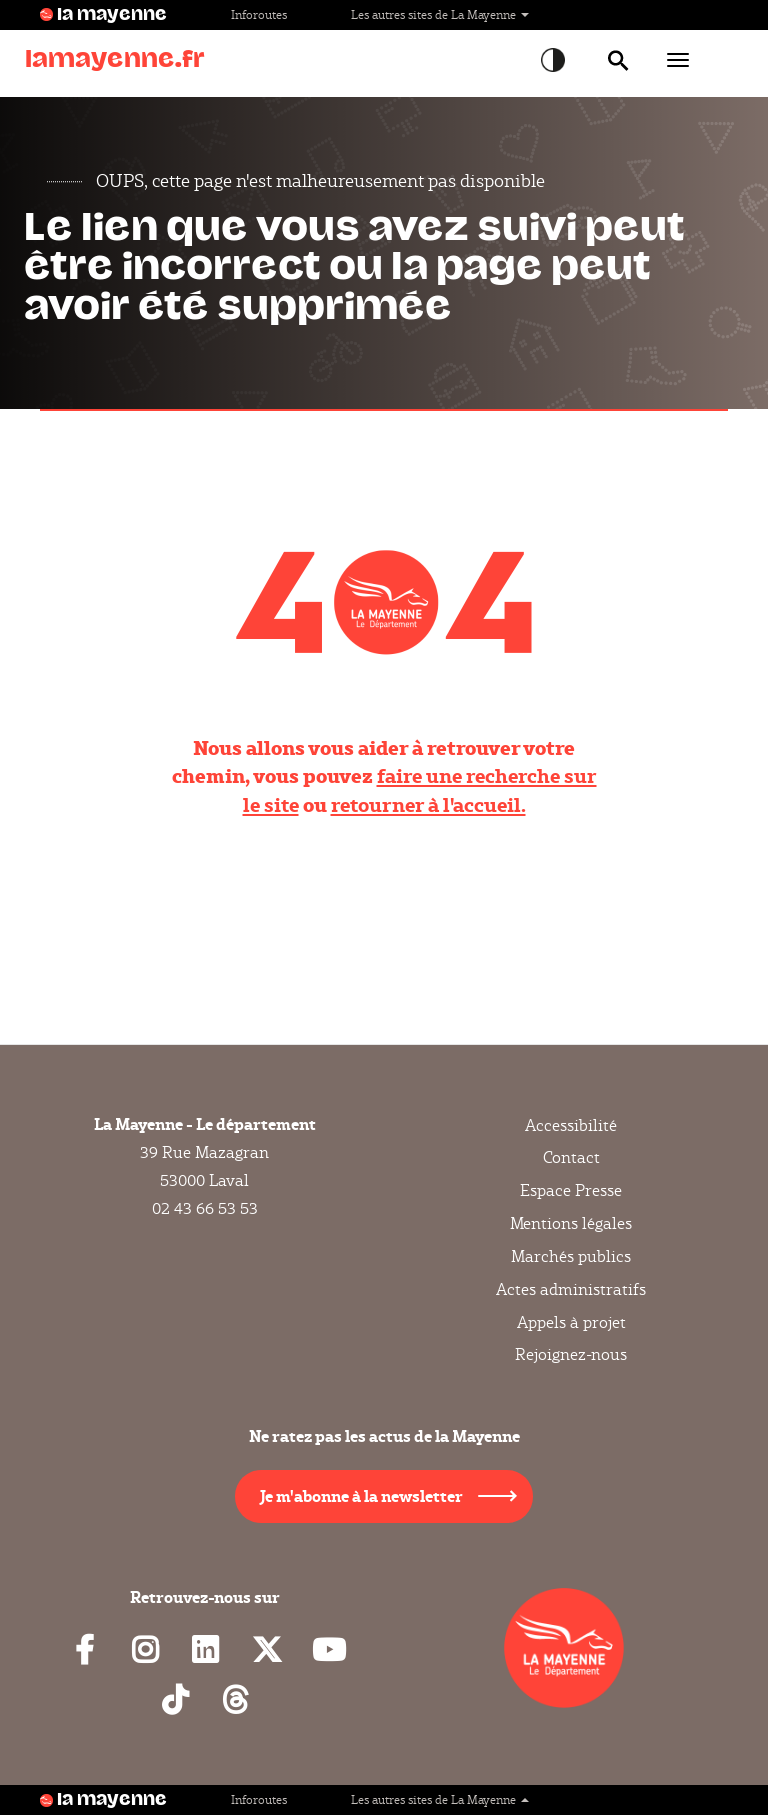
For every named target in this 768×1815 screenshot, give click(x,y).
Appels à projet (571, 1322)
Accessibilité (571, 1126)
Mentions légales (571, 1223)
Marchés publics (571, 1256)
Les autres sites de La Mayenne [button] (440, 14)
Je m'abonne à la (361, 1495)
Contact (571, 1157)
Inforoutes (259, 14)
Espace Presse (571, 1190)
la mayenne (112, 15)
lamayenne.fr (115, 59)
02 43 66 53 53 (205, 1208)
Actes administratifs (571, 1289)
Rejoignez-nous (571, 1354)
